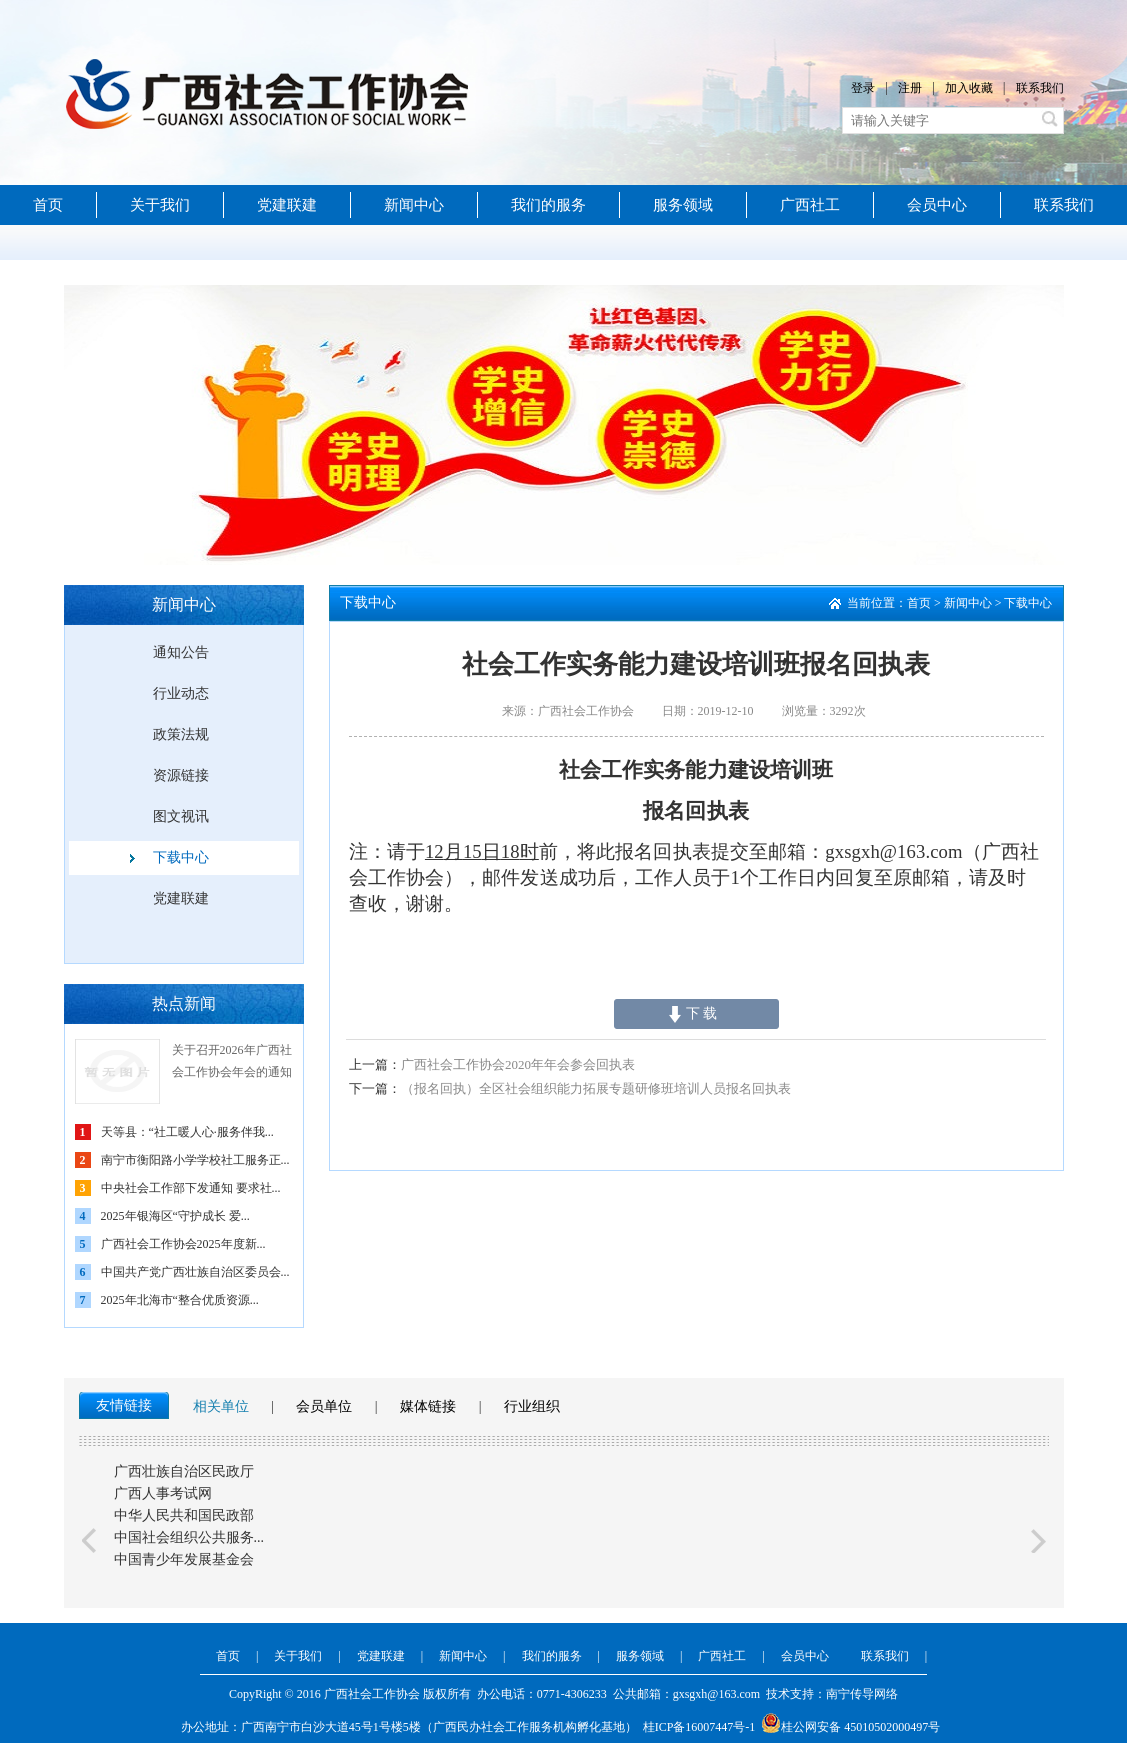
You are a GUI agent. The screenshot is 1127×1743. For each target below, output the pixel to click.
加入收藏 (969, 88)
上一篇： (375, 1064)
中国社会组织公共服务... (189, 1537)
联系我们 (1040, 88)
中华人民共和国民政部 (184, 1515)
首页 (48, 205)
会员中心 (937, 205)
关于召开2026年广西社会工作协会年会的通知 (232, 1061)
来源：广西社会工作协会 (568, 711)
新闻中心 (414, 205)
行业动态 (181, 693)
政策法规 (181, 734)
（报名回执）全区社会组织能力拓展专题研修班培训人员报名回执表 (570, 1088)
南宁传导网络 (862, 1694)
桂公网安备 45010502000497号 (850, 1727)
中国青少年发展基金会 (184, 1559)
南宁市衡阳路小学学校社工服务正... (195, 1160)
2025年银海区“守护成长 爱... (175, 1216)
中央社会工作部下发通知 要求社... (191, 1188)
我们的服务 (548, 205)
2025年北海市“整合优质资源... (180, 1300)
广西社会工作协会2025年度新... (183, 1244)
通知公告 (181, 652)
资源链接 (181, 775)
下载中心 (181, 857)
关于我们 (160, 205)
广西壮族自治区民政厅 (184, 1471)
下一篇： (375, 1088)
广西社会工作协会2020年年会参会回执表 (492, 1064)
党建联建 (287, 205)
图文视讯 (181, 816)
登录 (863, 88)
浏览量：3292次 (824, 711)
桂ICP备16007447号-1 (699, 1727)
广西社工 (810, 205)
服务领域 (683, 205)
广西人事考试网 (163, 1493)
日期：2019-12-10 (708, 711)
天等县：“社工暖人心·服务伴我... (187, 1132)
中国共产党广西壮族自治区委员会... (195, 1272)
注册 (910, 88)
